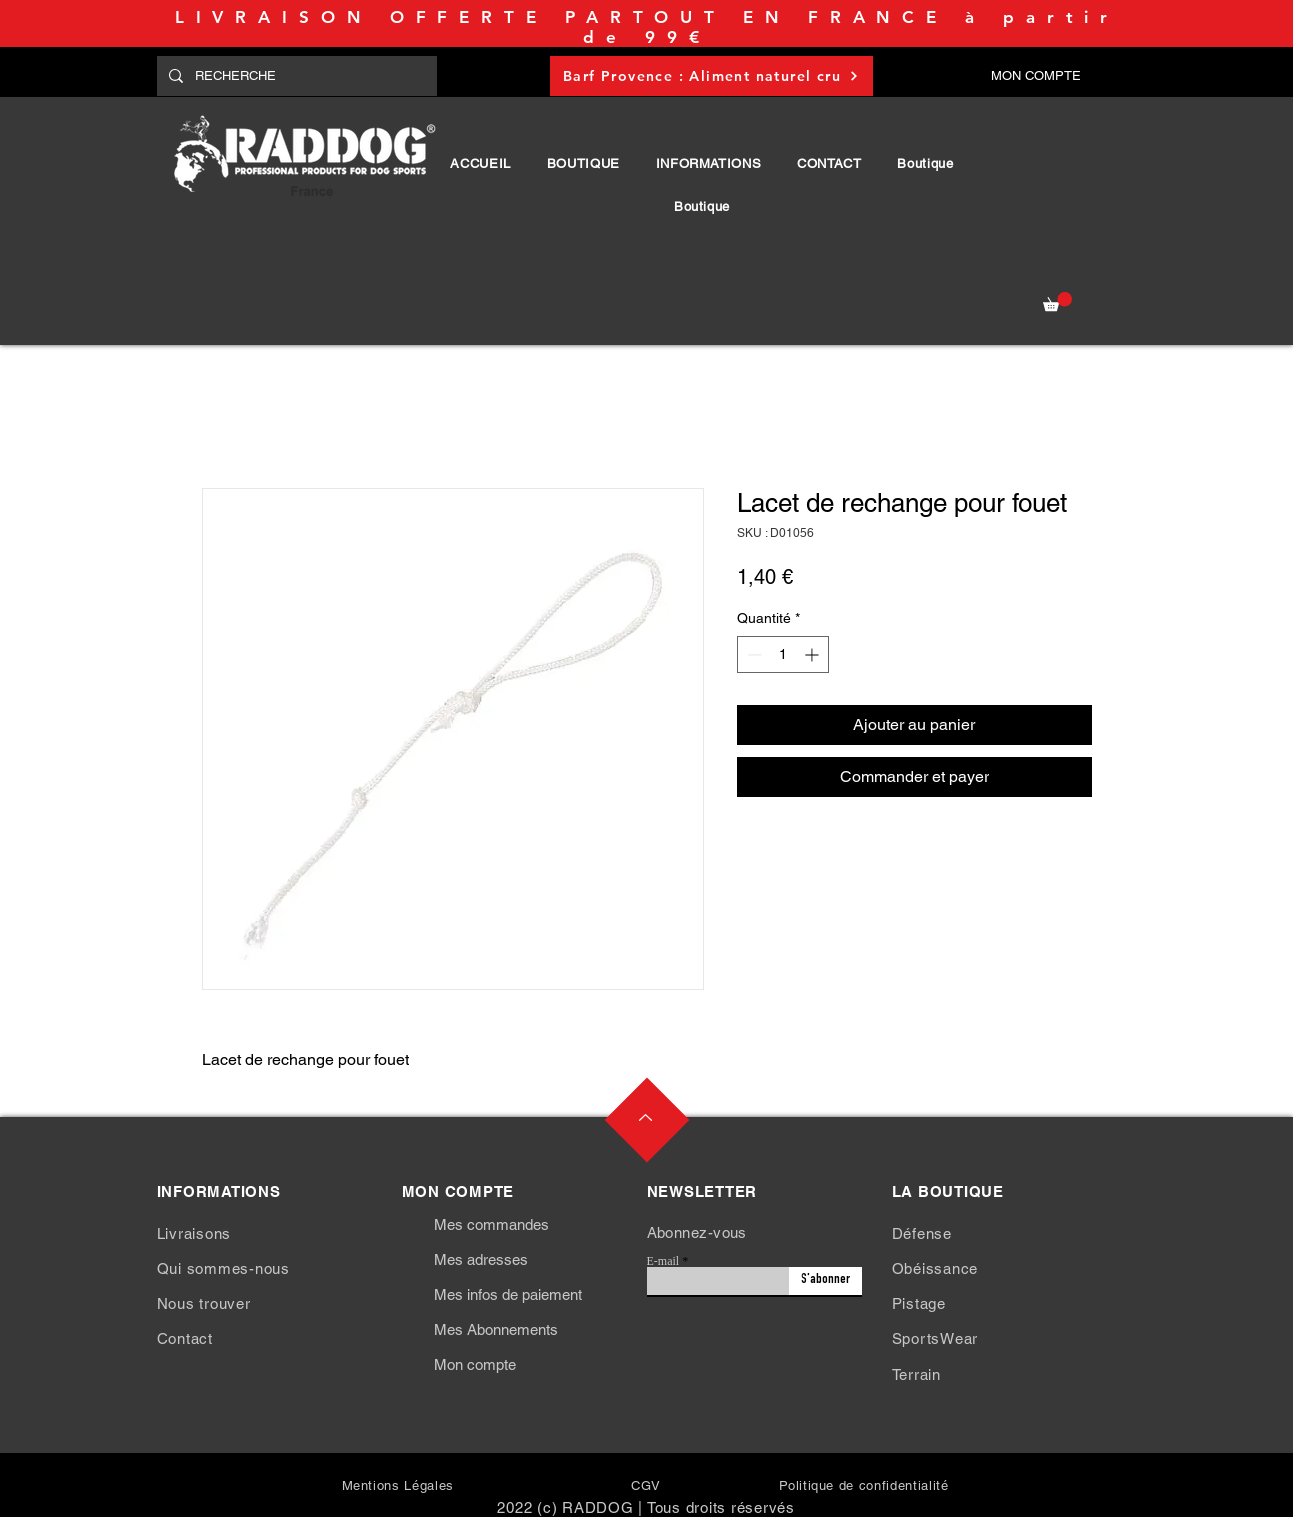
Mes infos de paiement (508, 1294)
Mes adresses (481, 1259)
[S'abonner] (825, 1281)
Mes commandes (491, 1224)
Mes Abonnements (496, 1329)
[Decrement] (752, 654)
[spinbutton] (783, 654)
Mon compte (475, 1364)
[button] (583, 163)
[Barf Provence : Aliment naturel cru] (711, 76)
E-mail (663, 1261)
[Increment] (813, 654)
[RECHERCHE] (295, 76)
